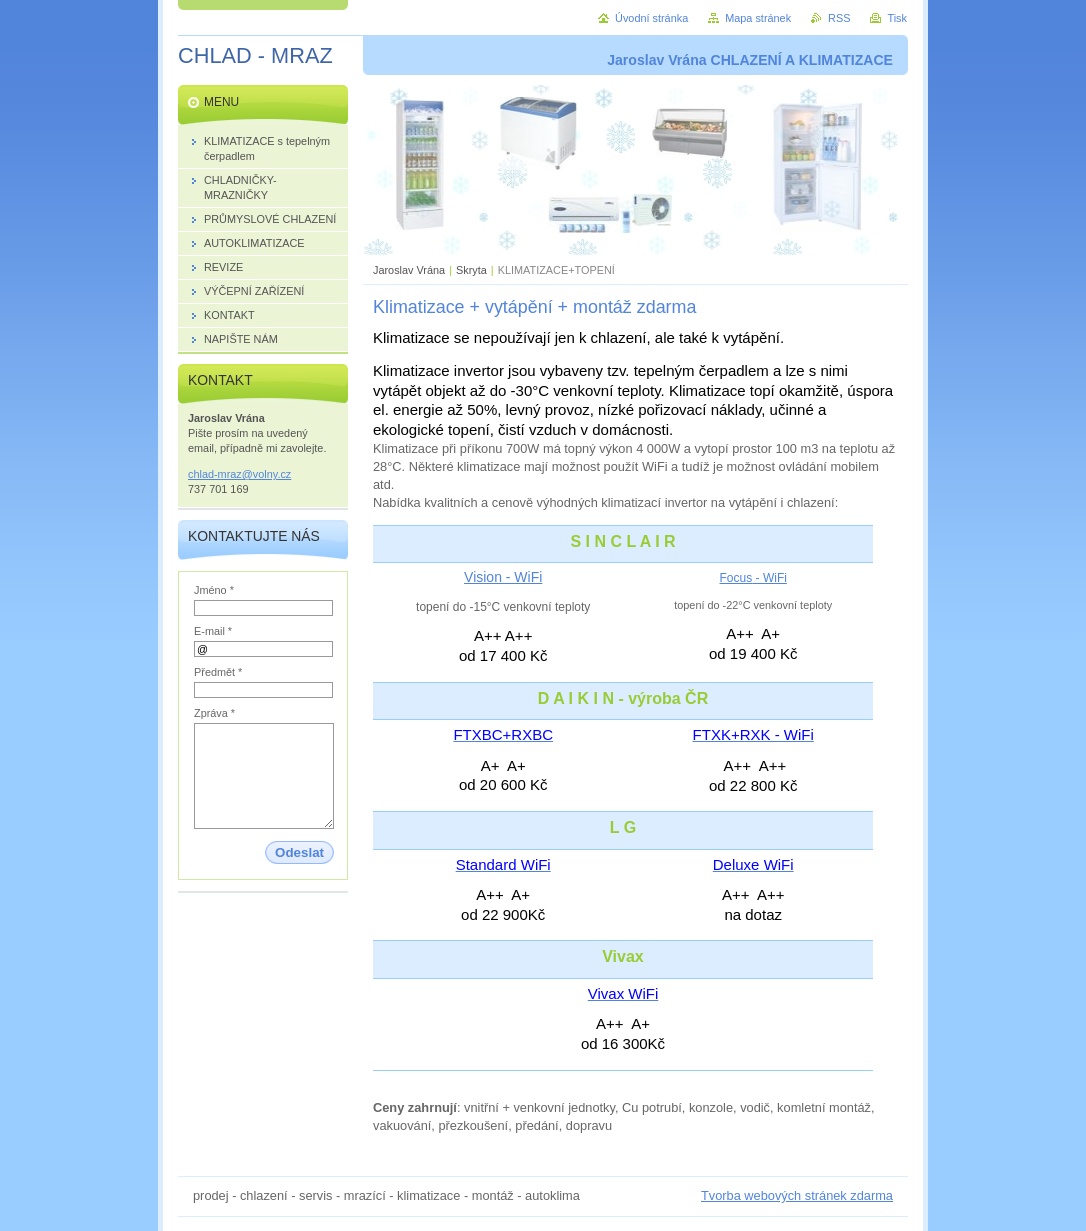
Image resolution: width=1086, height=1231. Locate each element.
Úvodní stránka (651, 18)
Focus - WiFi (753, 578)
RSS (839, 18)
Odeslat (299, 852)
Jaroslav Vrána (409, 270)
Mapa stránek (758, 18)
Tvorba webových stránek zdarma (797, 1195)
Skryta (471, 270)
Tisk (897, 18)
